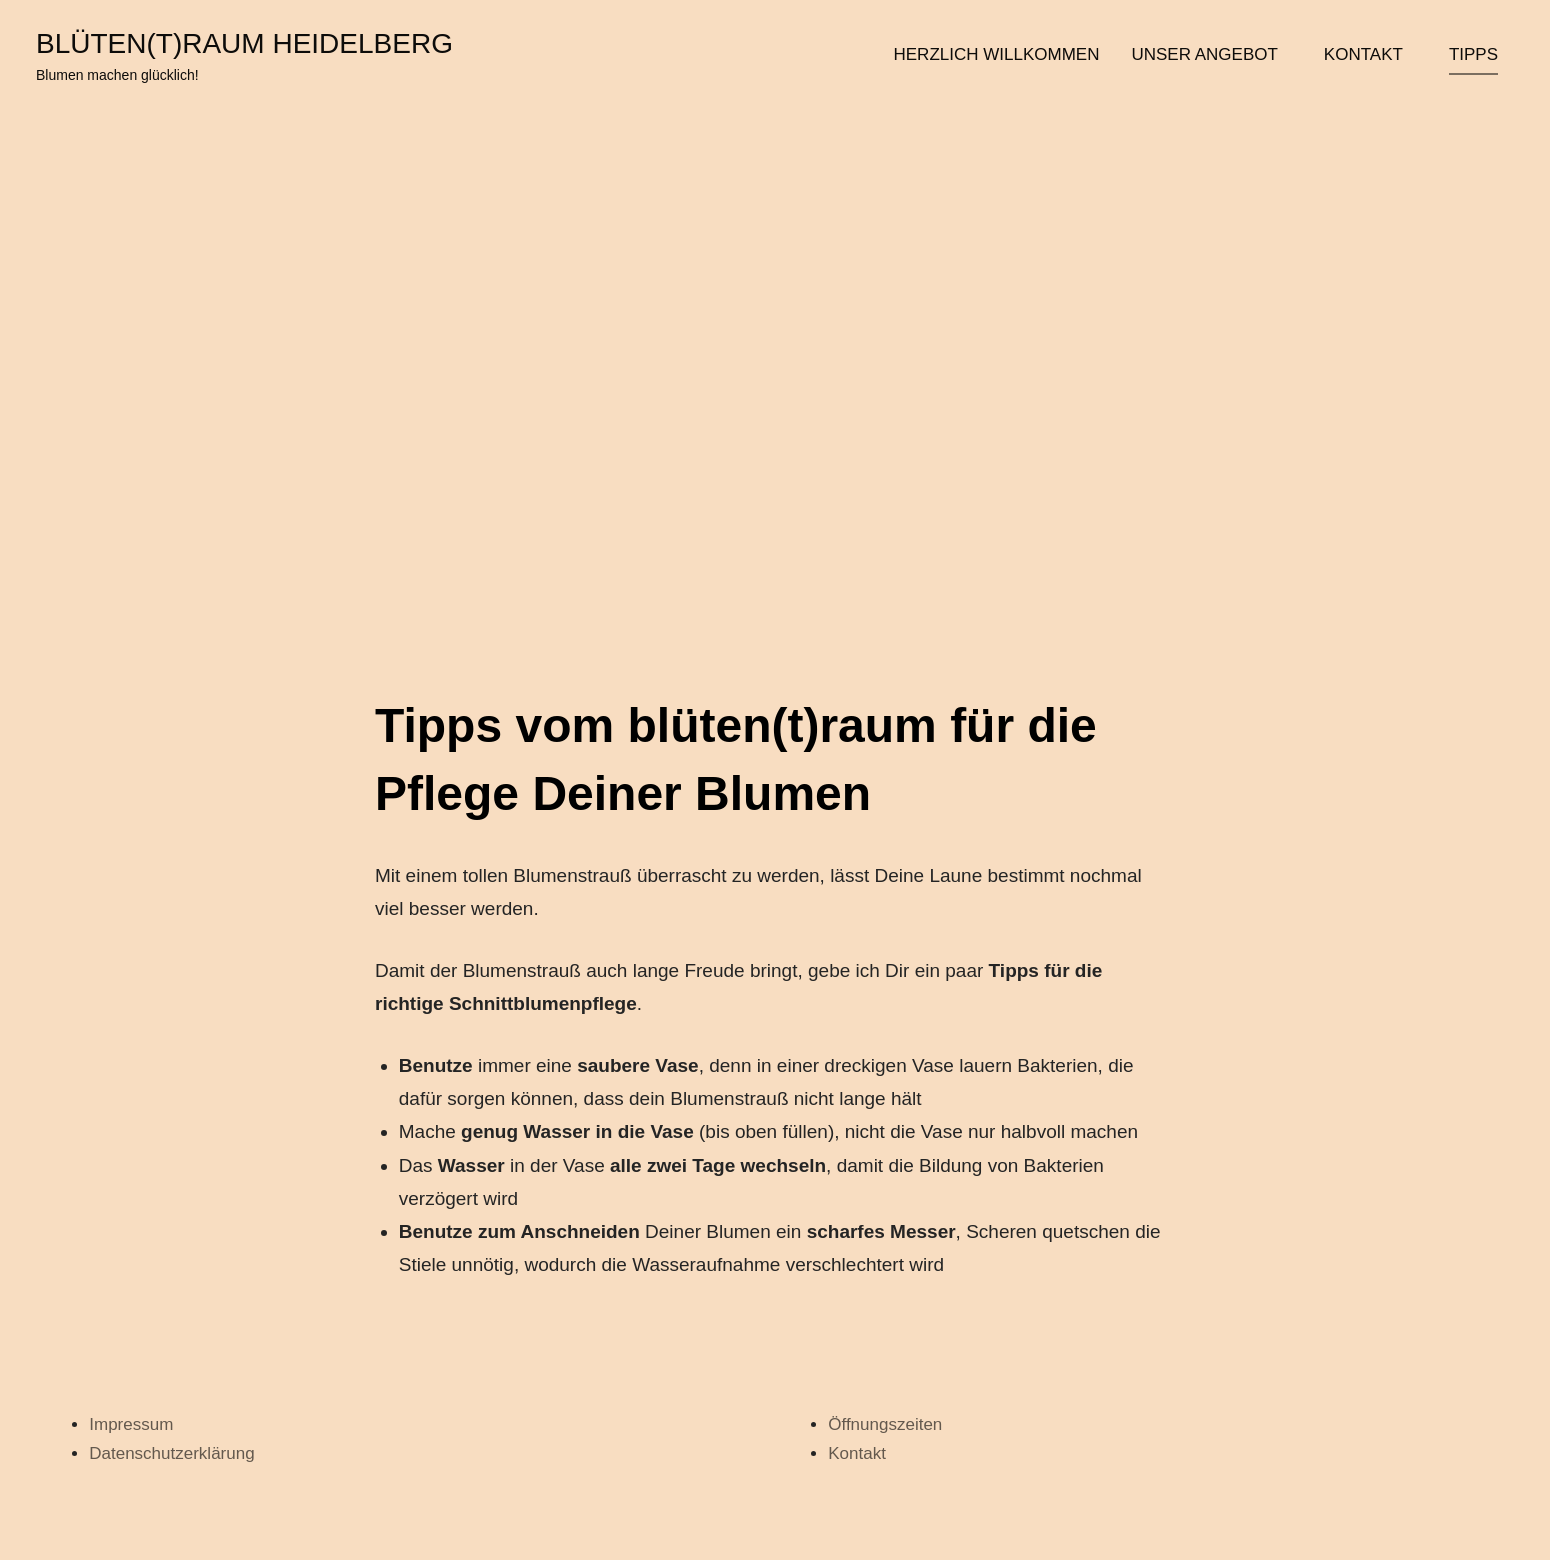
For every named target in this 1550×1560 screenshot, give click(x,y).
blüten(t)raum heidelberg (244, 43)
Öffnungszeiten (885, 1424)
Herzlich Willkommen (997, 54)
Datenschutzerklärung (171, 1453)
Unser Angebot (1211, 54)
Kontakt (1370, 54)
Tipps (1473, 54)
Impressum (131, 1424)
